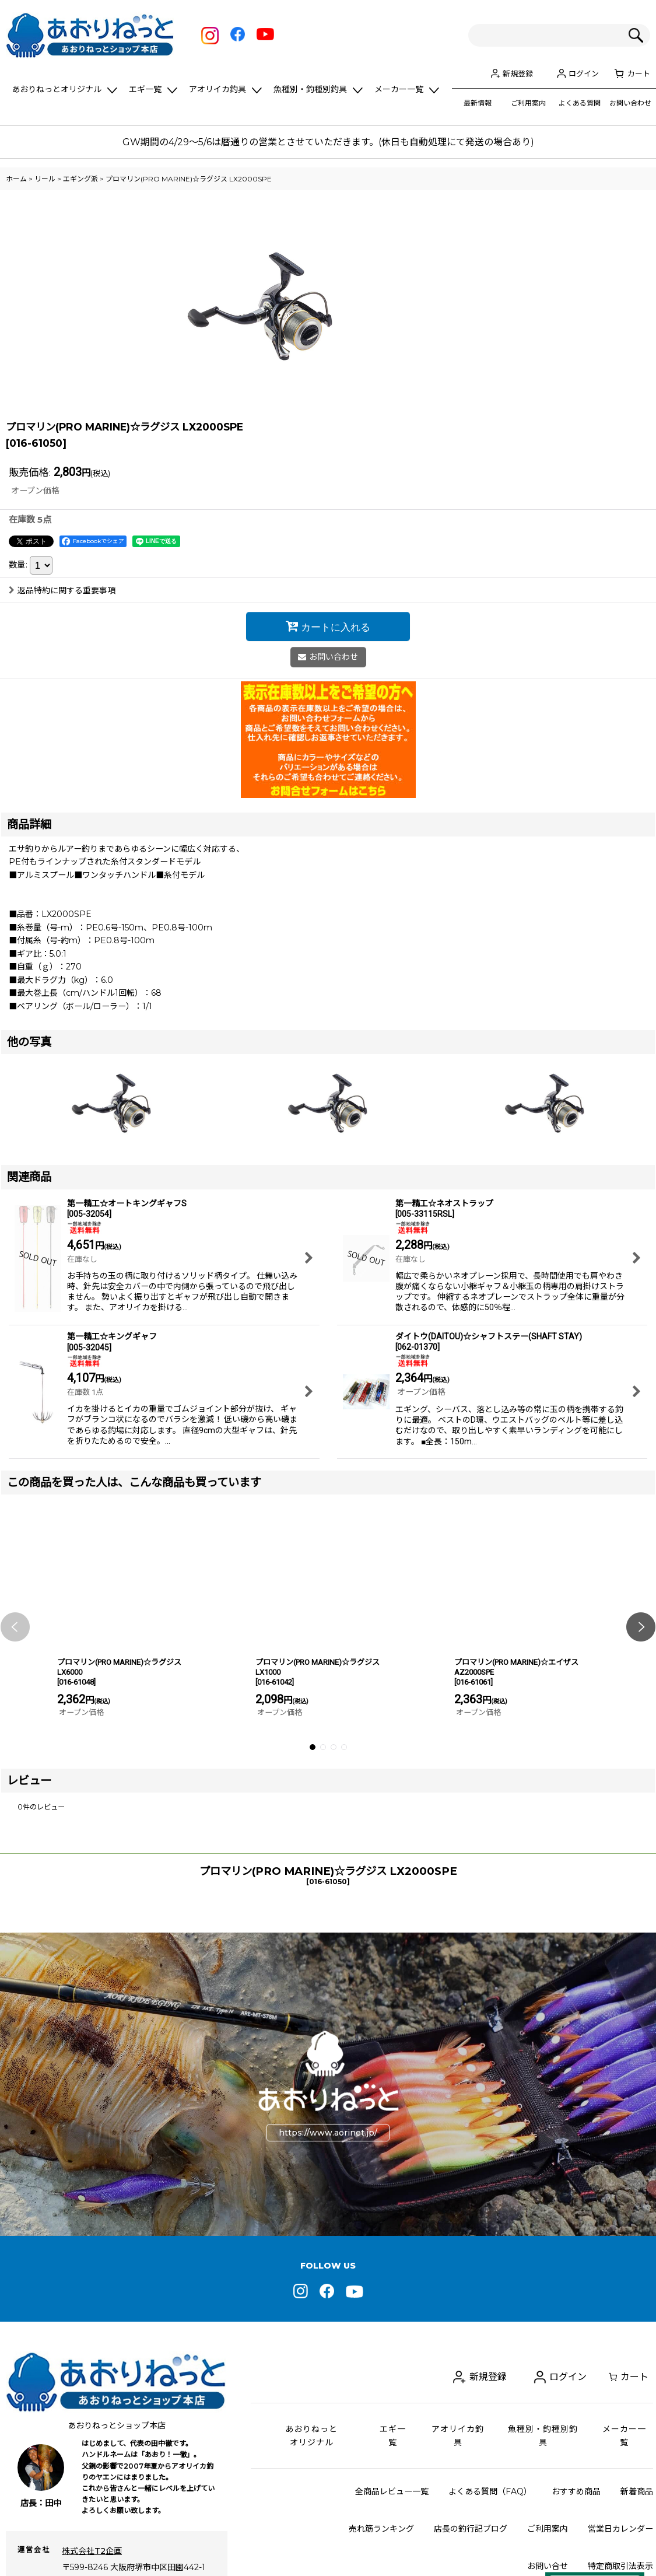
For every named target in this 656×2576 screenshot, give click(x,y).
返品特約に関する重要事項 (62, 727)
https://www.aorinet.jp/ (328, 2269)
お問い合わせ (630, 103)
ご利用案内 (528, 103)
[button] (15, 1763)
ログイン (584, 73)
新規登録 (518, 73)
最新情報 (478, 103)
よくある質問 (580, 103)
